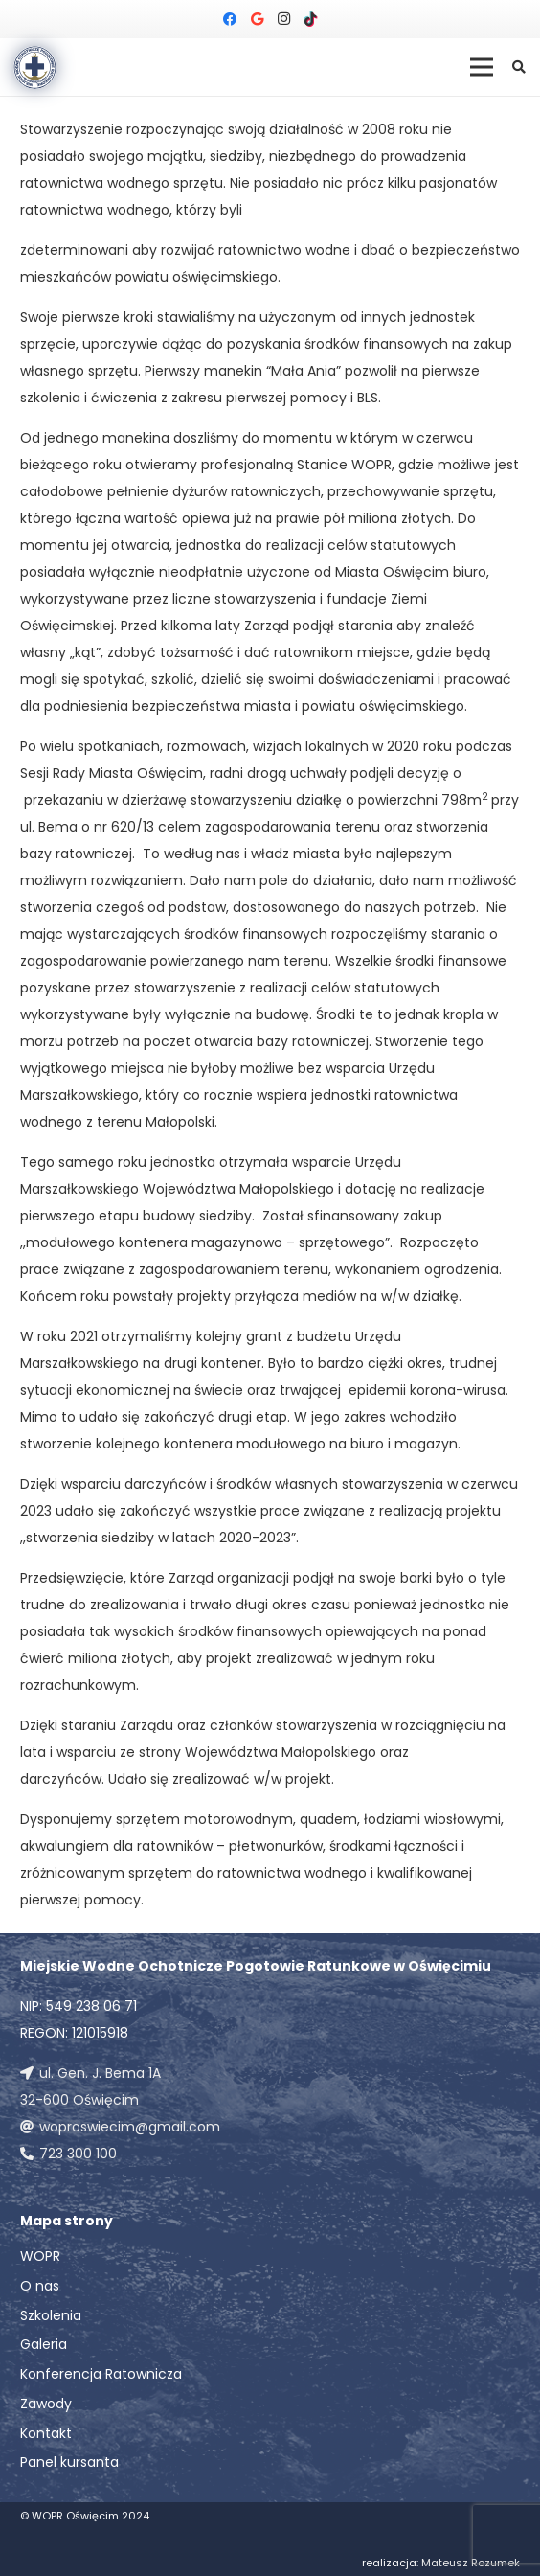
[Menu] (482, 67)
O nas (39, 2285)
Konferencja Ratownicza (101, 2373)
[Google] (256, 19)
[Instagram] (283, 19)
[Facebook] (229, 19)
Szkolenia (50, 2315)
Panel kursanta (69, 2462)
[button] (518, 67)
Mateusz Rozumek (470, 2562)
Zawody (46, 2403)
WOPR (40, 2256)
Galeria (43, 2344)
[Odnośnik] (34, 67)
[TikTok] (310, 19)
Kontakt (46, 2433)
